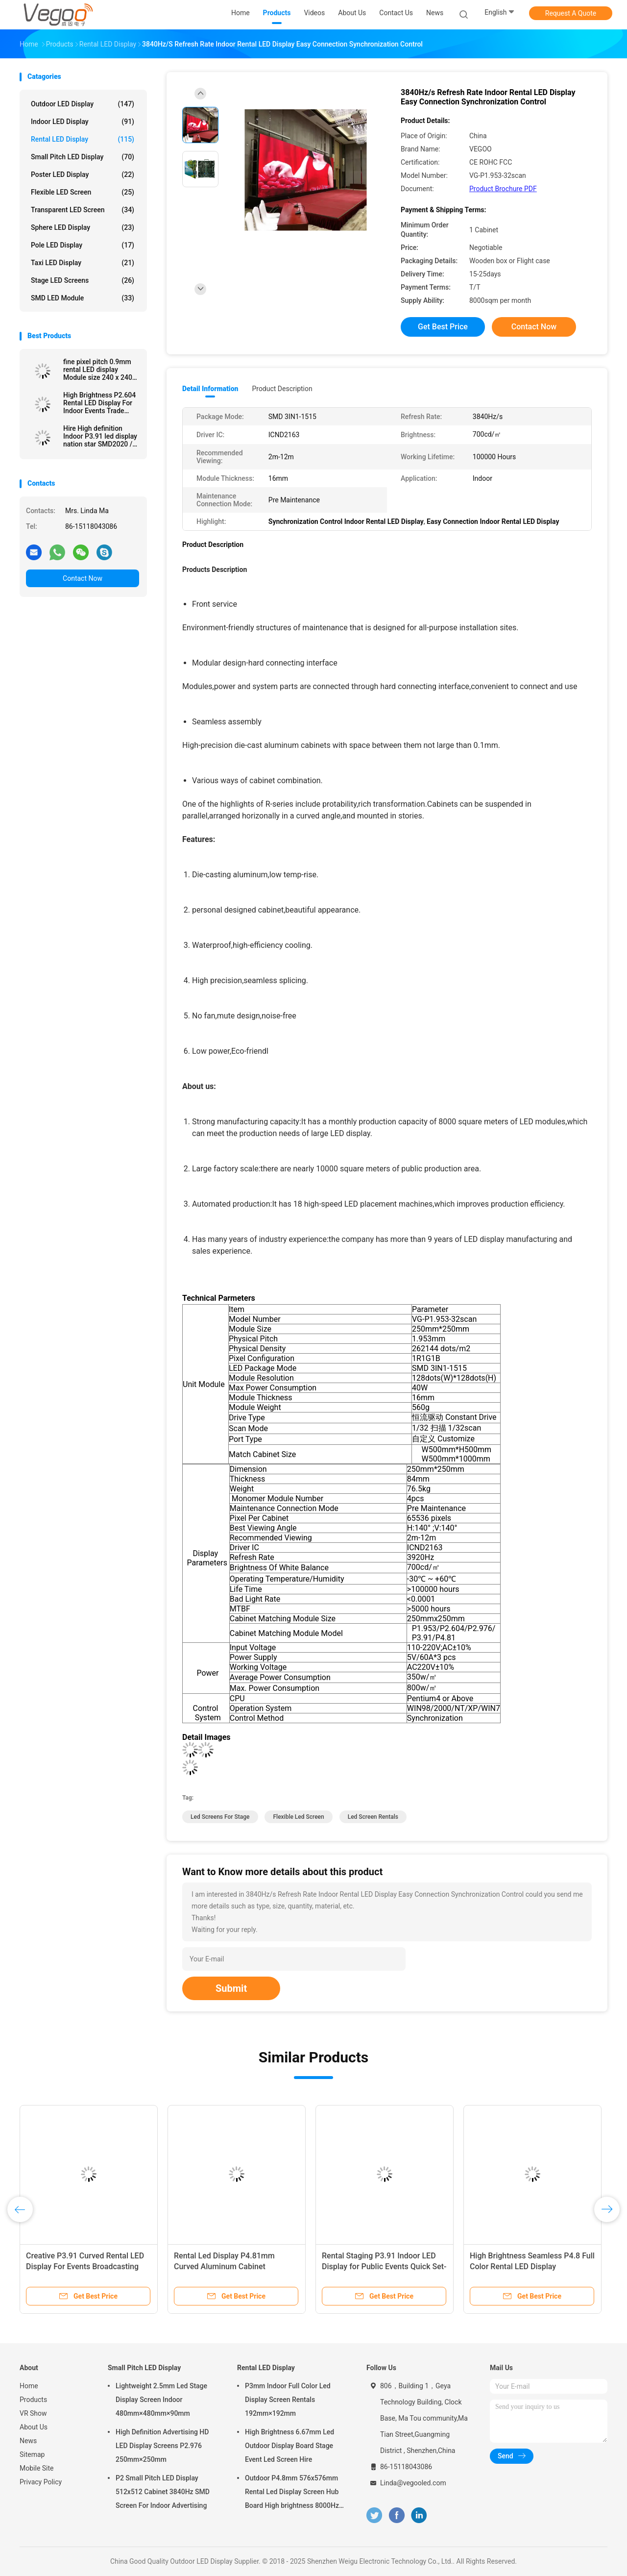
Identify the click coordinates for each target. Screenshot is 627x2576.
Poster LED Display (82, 174)
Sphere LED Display (82, 227)
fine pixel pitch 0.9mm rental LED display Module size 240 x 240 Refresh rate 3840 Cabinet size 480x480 (97, 369)
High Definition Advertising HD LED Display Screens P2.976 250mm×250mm (162, 2445)
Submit (231, 1988)
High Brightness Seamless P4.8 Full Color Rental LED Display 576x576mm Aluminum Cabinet (532, 2266)
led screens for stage (220, 1816)
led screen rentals (373, 1816)
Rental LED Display (82, 139)
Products (33, 2399)
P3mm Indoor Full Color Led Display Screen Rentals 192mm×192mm (288, 2399)
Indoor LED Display (82, 121)
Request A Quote (570, 13)
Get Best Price (443, 326)
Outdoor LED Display (82, 104)
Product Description (282, 389)
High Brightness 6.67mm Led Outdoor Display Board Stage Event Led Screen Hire (289, 2445)
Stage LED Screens (82, 280)
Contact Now (82, 578)
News (28, 2441)
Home (29, 2386)
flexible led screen (298, 1816)
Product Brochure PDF (503, 189)
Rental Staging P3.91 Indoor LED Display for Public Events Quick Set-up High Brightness (384, 2266)
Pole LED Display (82, 245)
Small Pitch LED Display (82, 157)
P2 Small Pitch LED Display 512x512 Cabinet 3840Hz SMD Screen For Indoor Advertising (163, 2491)
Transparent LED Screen (82, 210)
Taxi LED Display (82, 263)
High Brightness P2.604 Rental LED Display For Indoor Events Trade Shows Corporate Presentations (99, 403)
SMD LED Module (82, 298)
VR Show (33, 2413)
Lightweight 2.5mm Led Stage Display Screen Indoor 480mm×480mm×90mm (161, 2399)
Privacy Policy (41, 2482)
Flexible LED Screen (82, 192)
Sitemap (32, 2454)
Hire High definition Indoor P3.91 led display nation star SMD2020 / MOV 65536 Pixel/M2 (100, 436)
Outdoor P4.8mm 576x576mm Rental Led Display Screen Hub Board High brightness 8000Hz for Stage (292, 2493)
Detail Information (210, 389)
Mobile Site (37, 2468)
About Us (34, 2427)
